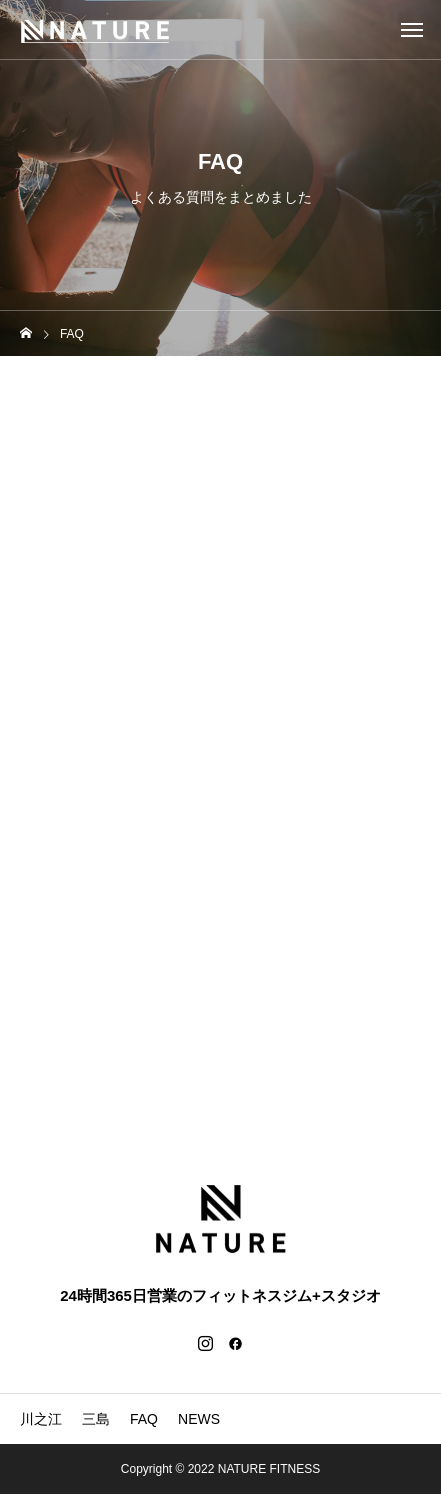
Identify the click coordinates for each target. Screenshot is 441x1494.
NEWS (199, 1419)
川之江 (41, 1419)
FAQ (144, 1419)
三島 (96, 1419)
